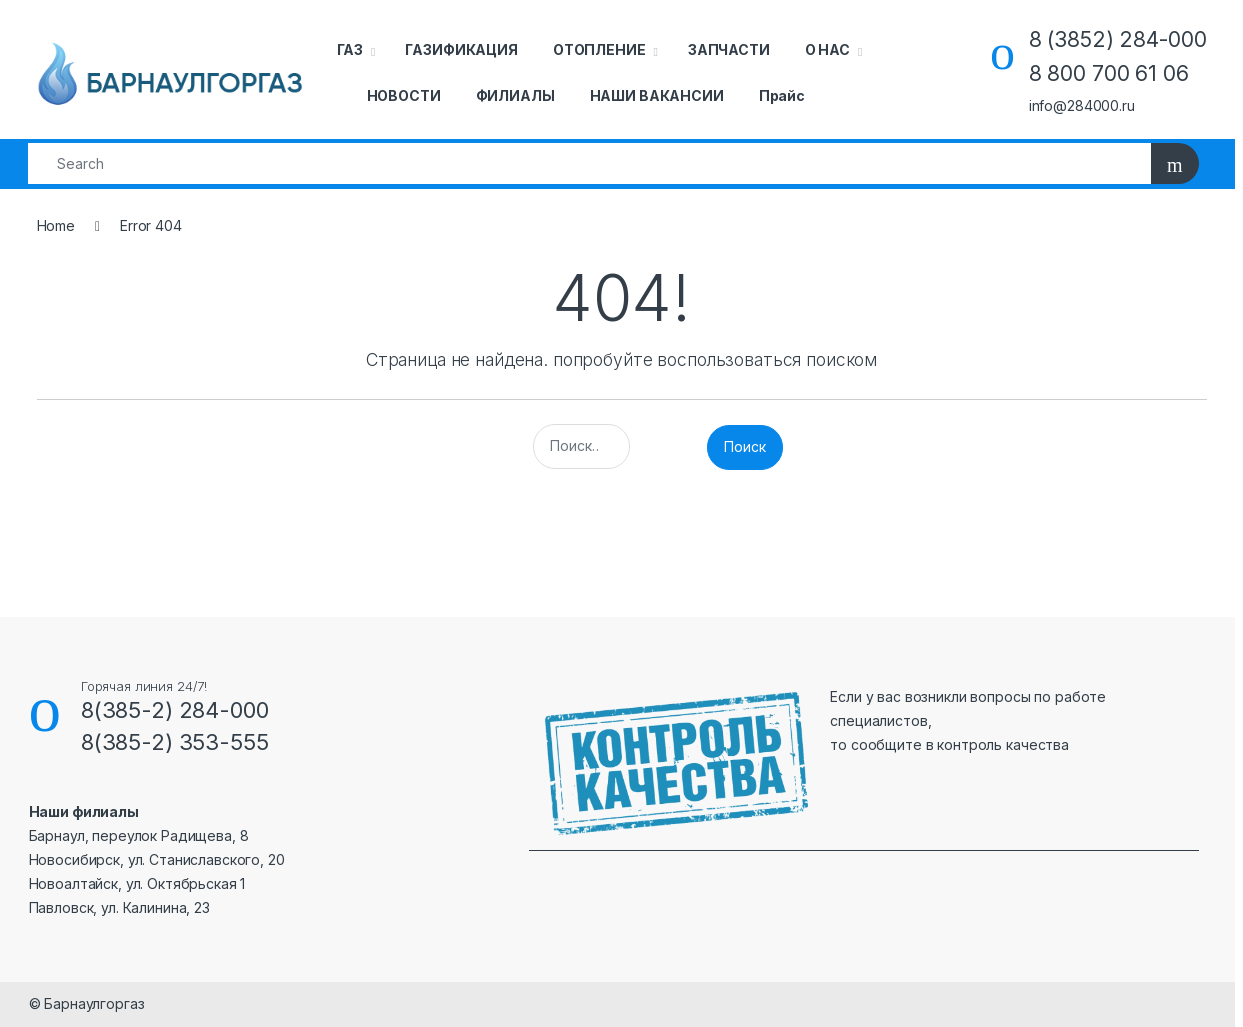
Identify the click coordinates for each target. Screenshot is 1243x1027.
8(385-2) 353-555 (175, 742)
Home (56, 225)
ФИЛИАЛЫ (515, 95)
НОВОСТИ (404, 95)
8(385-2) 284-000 (175, 710)
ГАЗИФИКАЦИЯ (461, 49)
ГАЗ (350, 49)
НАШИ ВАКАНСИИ (657, 95)
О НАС (827, 49)
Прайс (782, 95)
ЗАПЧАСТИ (729, 49)
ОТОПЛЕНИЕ (599, 49)
